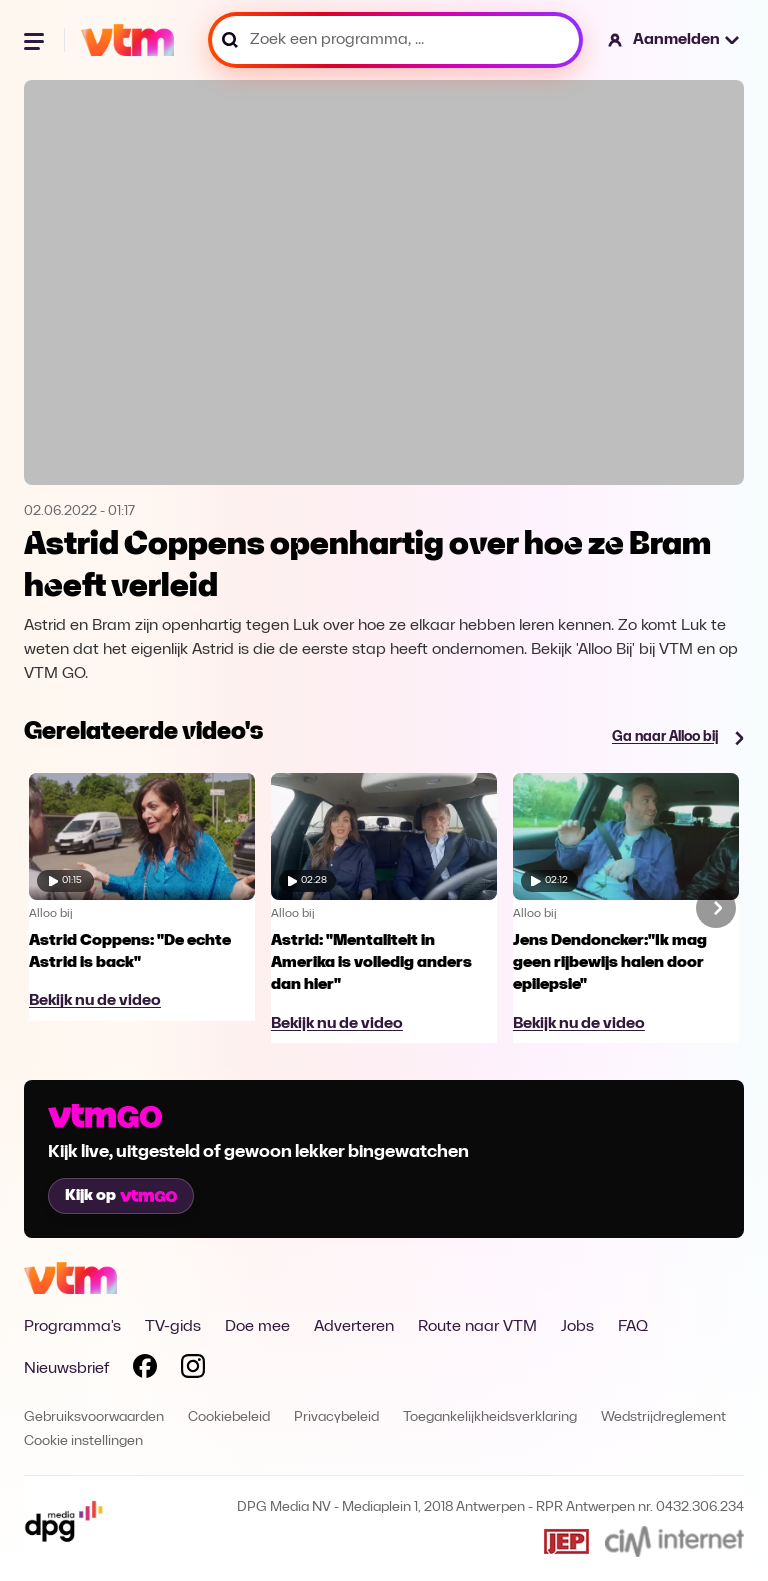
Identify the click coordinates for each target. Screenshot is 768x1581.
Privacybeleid (336, 1417)
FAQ (633, 1327)
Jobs (577, 1327)
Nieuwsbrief (66, 1369)
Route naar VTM (477, 1327)
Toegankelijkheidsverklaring (490, 1417)
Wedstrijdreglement (663, 1417)
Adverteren (354, 1327)
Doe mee (257, 1327)
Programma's (72, 1327)
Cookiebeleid (229, 1417)
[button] (674, 40)
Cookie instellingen (83, 1441)
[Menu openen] (36, 40)
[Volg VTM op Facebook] (145, 1370)
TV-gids (173, 1327)
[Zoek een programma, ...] (395, 40)
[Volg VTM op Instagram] (193, 1370)
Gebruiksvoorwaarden (94, 1417)
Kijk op (121, 1196)
